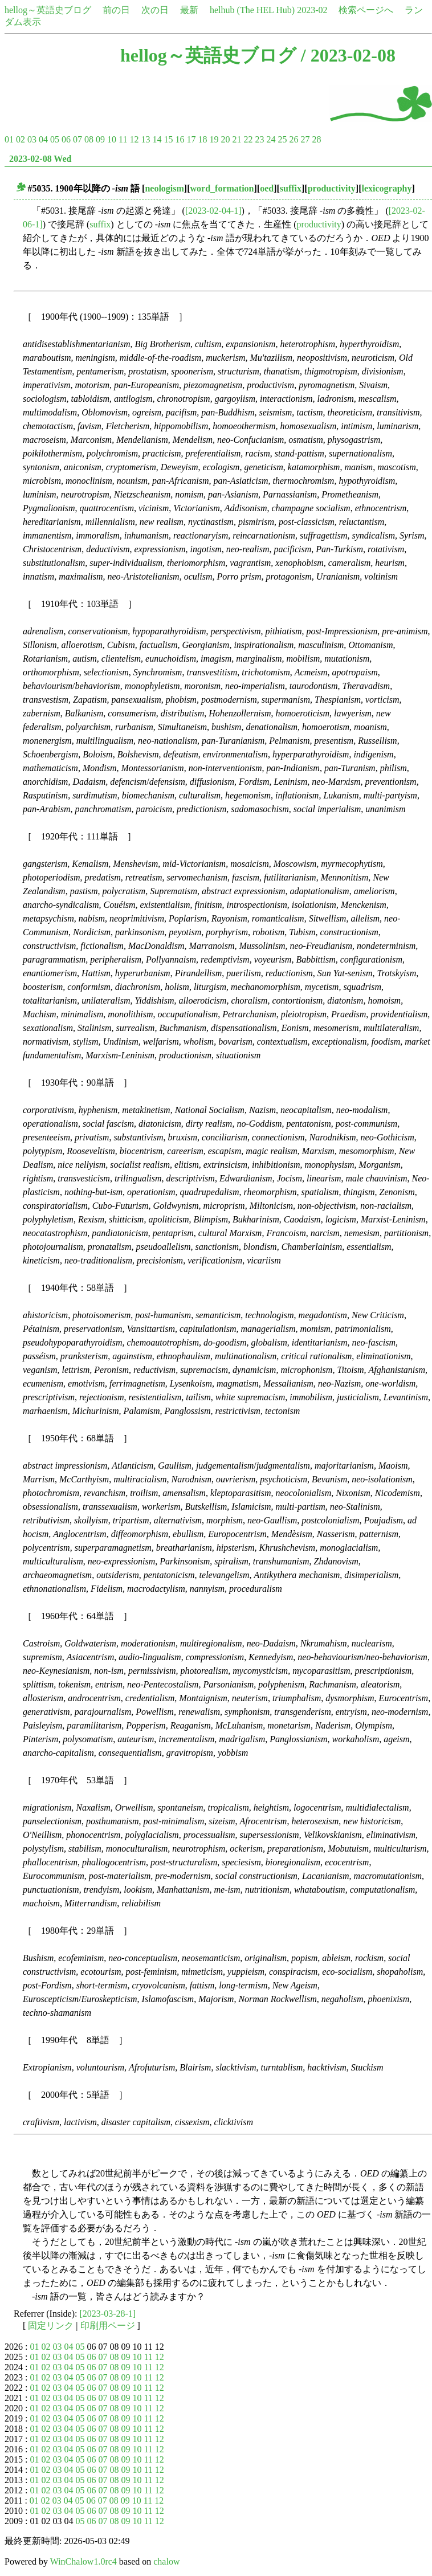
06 (66, 139)
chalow (166, 2561)
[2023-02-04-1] (213, 210)
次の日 (155, 10)
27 (304, 139)
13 (145, 139)
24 (270, 139)
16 (179, 139)
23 (259, 139)
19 (213, 139)
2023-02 (312, 10)
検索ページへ (366, 10)
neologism (164, 188)
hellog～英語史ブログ (48, 10)
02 (20, 139)
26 (293, 139)
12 (133, 139)
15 (168, 139)
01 (9, 139)
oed (267, 188)
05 (54, 139)
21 (236, 139)
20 (225, 139)
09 (100, 139)
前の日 (116, 10)
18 (202, 139)
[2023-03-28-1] (108, 2313)
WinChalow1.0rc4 (83, 2561)
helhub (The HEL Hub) (252, 10)
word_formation (222, 188)
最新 (189, 10)
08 (88, 139)
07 (77, 139)
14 (156, 139)
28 (316, 139)
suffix (290, 188)
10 (111, 139)
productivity (332, 188)
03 (31, 139)
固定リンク (51, 2325)
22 (247, 139)
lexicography (387, 188)
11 (123, 139)
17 (190, 139)
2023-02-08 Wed (40, 159)
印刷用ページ (107, 2325)
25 (282, 139)
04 (43, 139)
